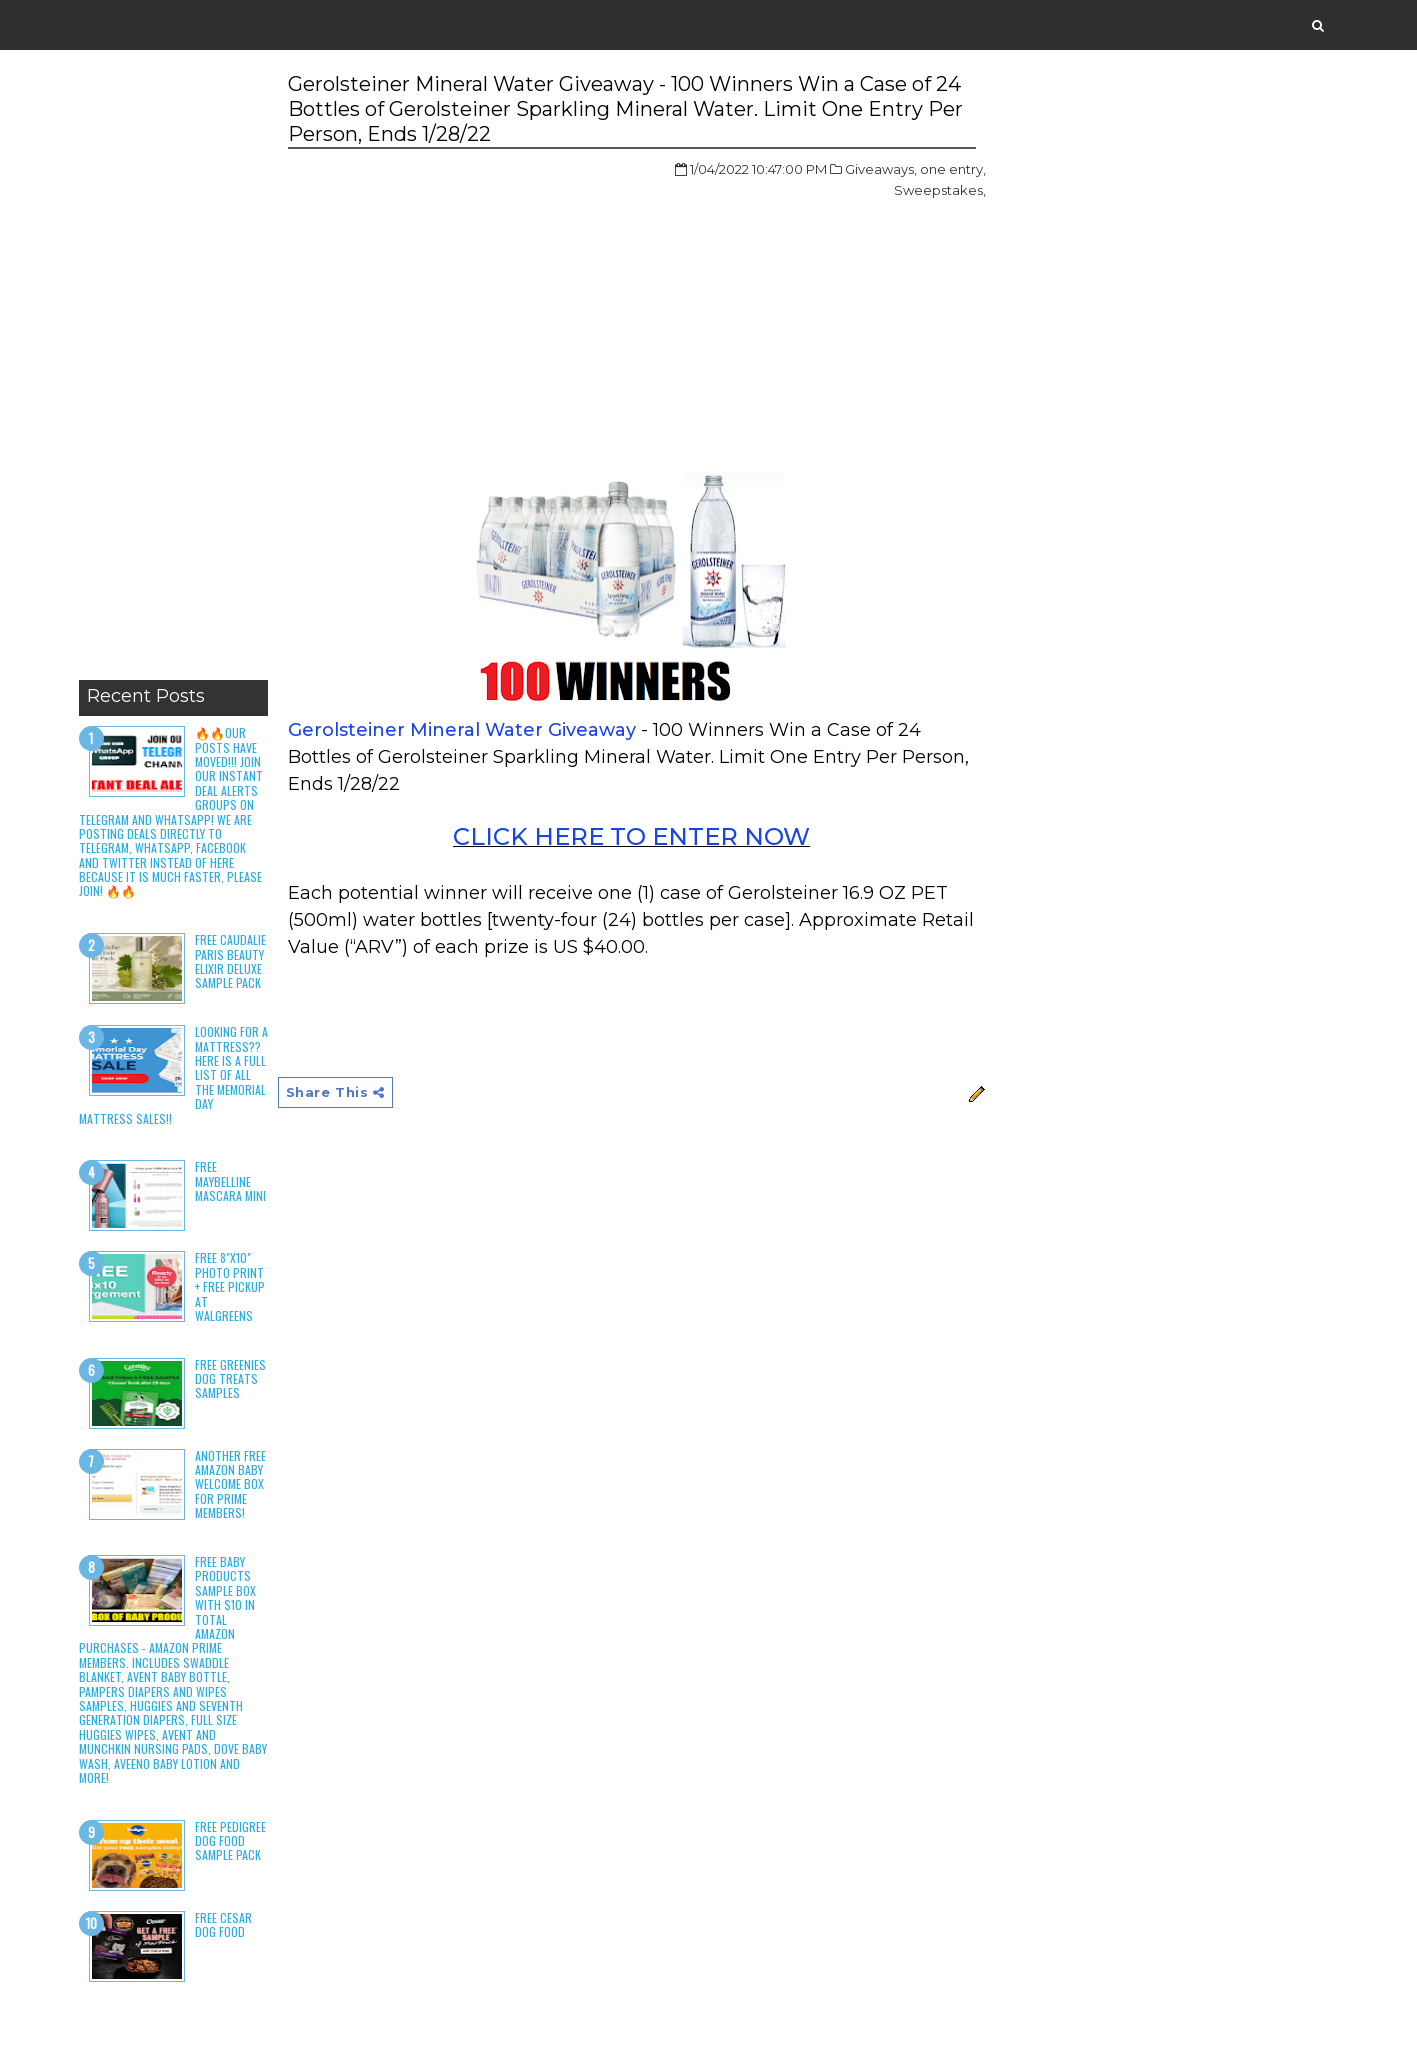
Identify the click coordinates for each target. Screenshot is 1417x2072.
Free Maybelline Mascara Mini (230, 1181)
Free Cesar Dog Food (223, 1924)
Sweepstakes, (940, 190)
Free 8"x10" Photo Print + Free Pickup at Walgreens (230, 1286)
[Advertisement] (173, 370)
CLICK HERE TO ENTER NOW (631, 836)
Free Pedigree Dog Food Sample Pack (230, 1841)
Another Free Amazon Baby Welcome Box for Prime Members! (230, 1484)
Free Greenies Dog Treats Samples (230, 1379)
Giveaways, (881, 169)
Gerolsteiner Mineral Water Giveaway (462, 730)
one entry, (953, 169)
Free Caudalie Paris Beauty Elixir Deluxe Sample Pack (230, 961)
